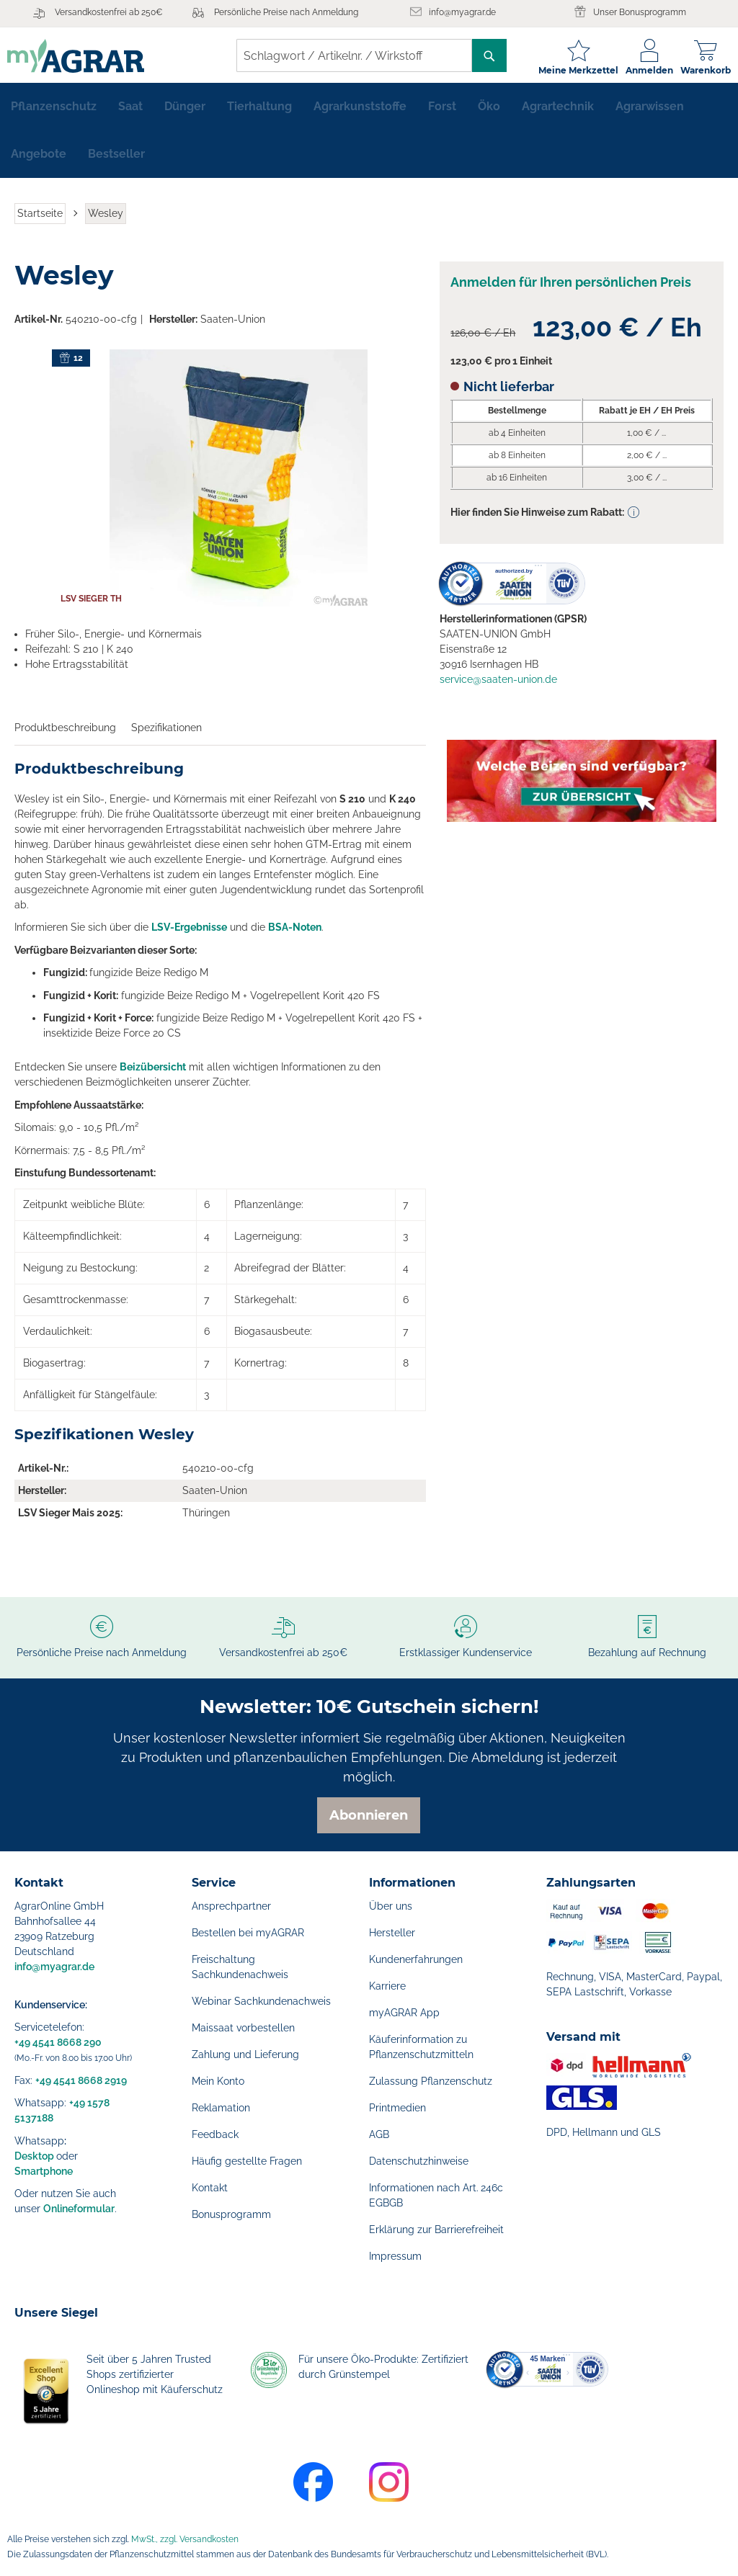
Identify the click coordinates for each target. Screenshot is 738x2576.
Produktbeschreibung (65, 733)
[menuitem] (53, 112)
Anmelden (642, 70)
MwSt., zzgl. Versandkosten (185, 2539)
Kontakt (210, 2187)
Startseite (40, 219)
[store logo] (82, 56)
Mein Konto (218, 2081)
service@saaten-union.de (498, 686)
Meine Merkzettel (571, 70)
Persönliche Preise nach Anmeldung (286, 12)
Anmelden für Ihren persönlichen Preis (570, 288)
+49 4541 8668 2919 (81, 2080)
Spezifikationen (166, 733)
